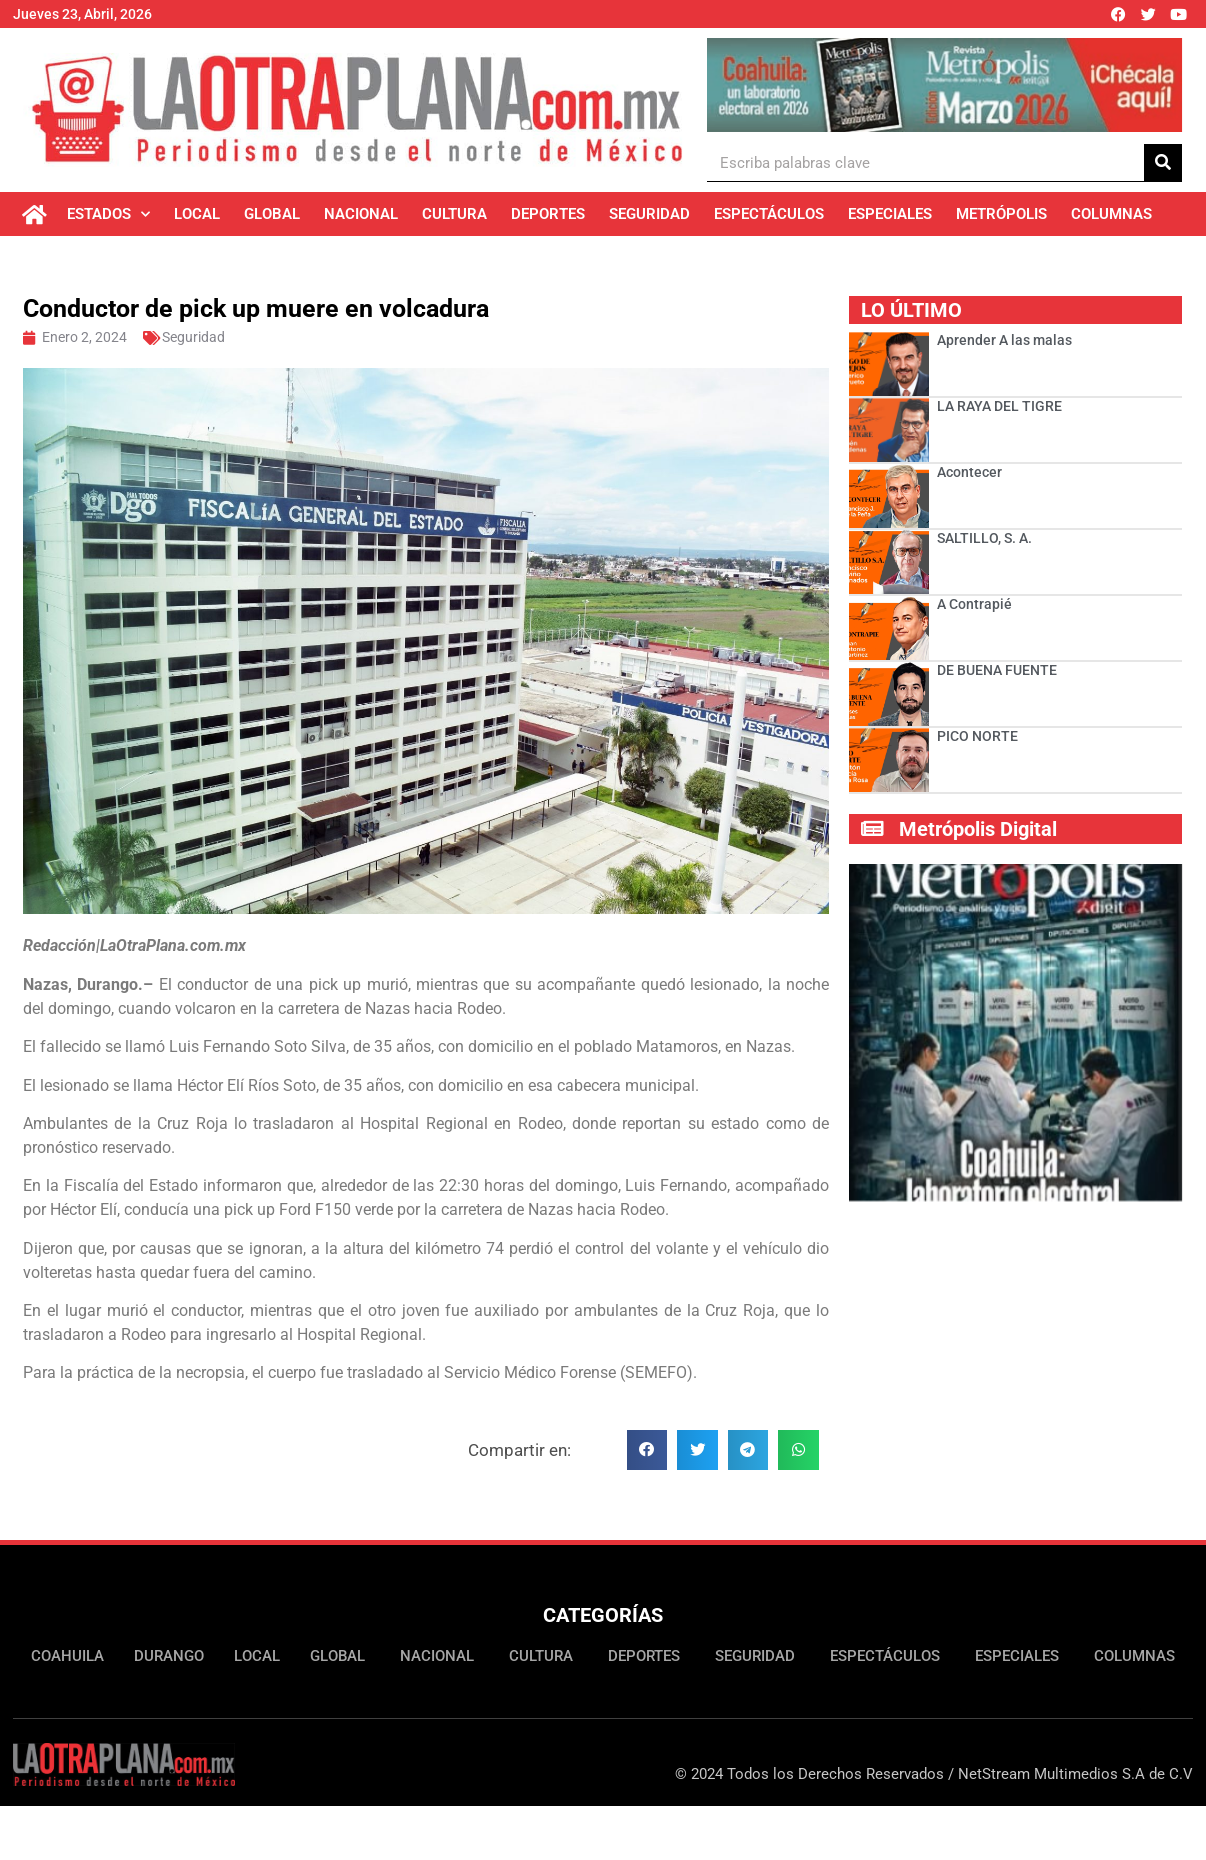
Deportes (548, 214)
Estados (108, 214)
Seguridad (649, 214)
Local (197, 214)
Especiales (890, 214)
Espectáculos (769, 214)
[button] (647, 1450)
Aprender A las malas (1004, 340)
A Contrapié (974, 604)
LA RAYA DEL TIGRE (999, 406)
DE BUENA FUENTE (997, 670)
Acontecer (969, 472)
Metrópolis (1001, 214)
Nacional (361, 214)
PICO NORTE (979, 736)
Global (272, 214)
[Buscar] (1163, 162)
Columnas (1111, 214)
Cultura (454, 214)
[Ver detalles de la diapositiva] (944, 85)
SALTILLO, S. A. (984, 538)
